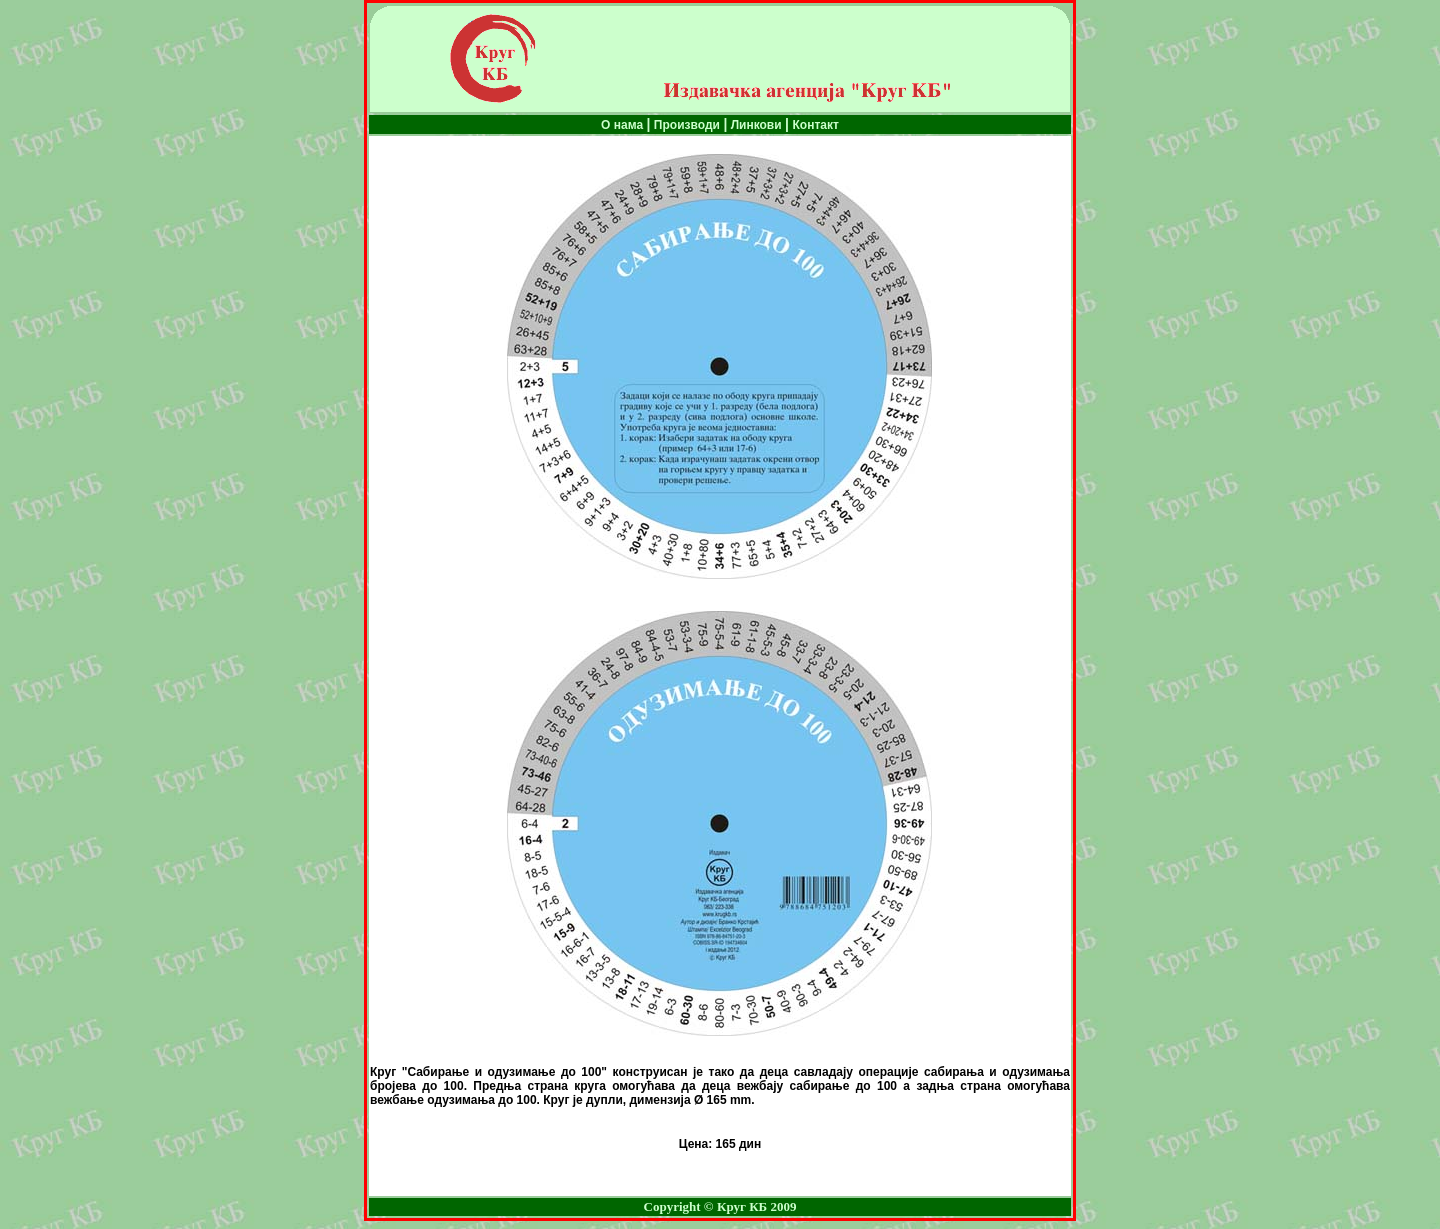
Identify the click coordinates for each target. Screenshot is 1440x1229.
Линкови (754, 125)
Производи (687, 125)
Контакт (816, 125)
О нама (623, 125)
